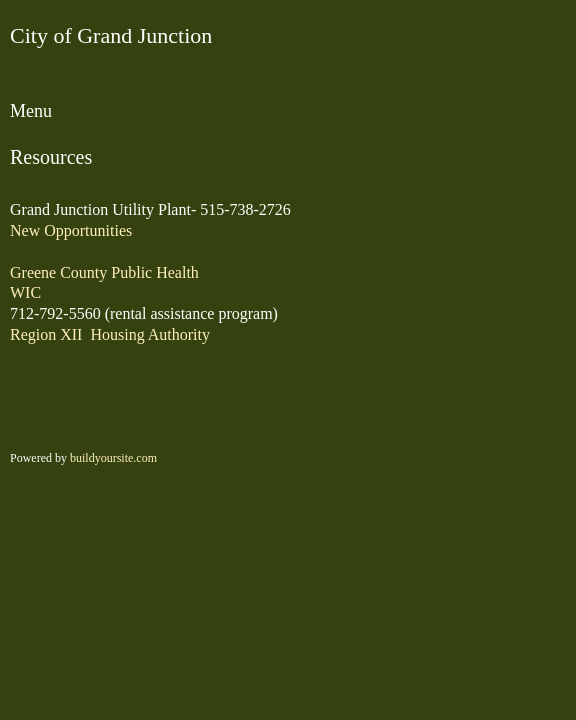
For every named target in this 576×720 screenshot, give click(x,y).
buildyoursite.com (113, 458)
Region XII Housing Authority (110, 334)
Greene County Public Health (104, 272)
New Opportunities (71, 230)
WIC (25, 292)
